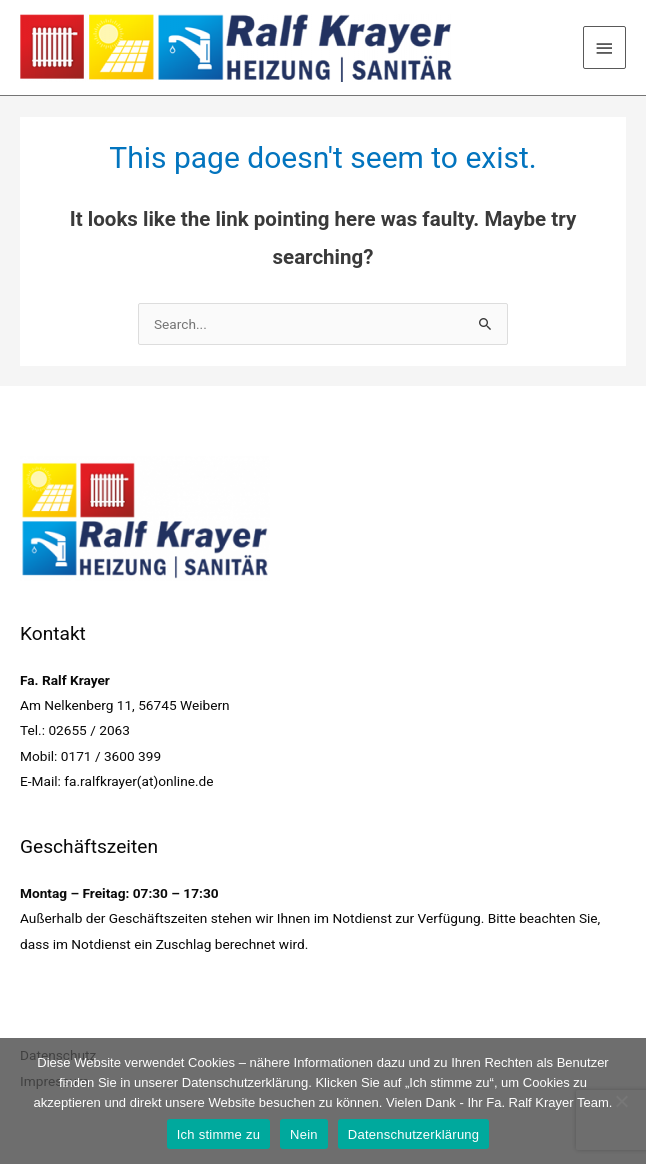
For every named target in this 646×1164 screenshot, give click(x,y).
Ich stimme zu (218, 1134)
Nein (304, 1134)
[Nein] (621, 1101)
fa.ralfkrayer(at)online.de (138, 781)
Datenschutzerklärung (413, 1134)
